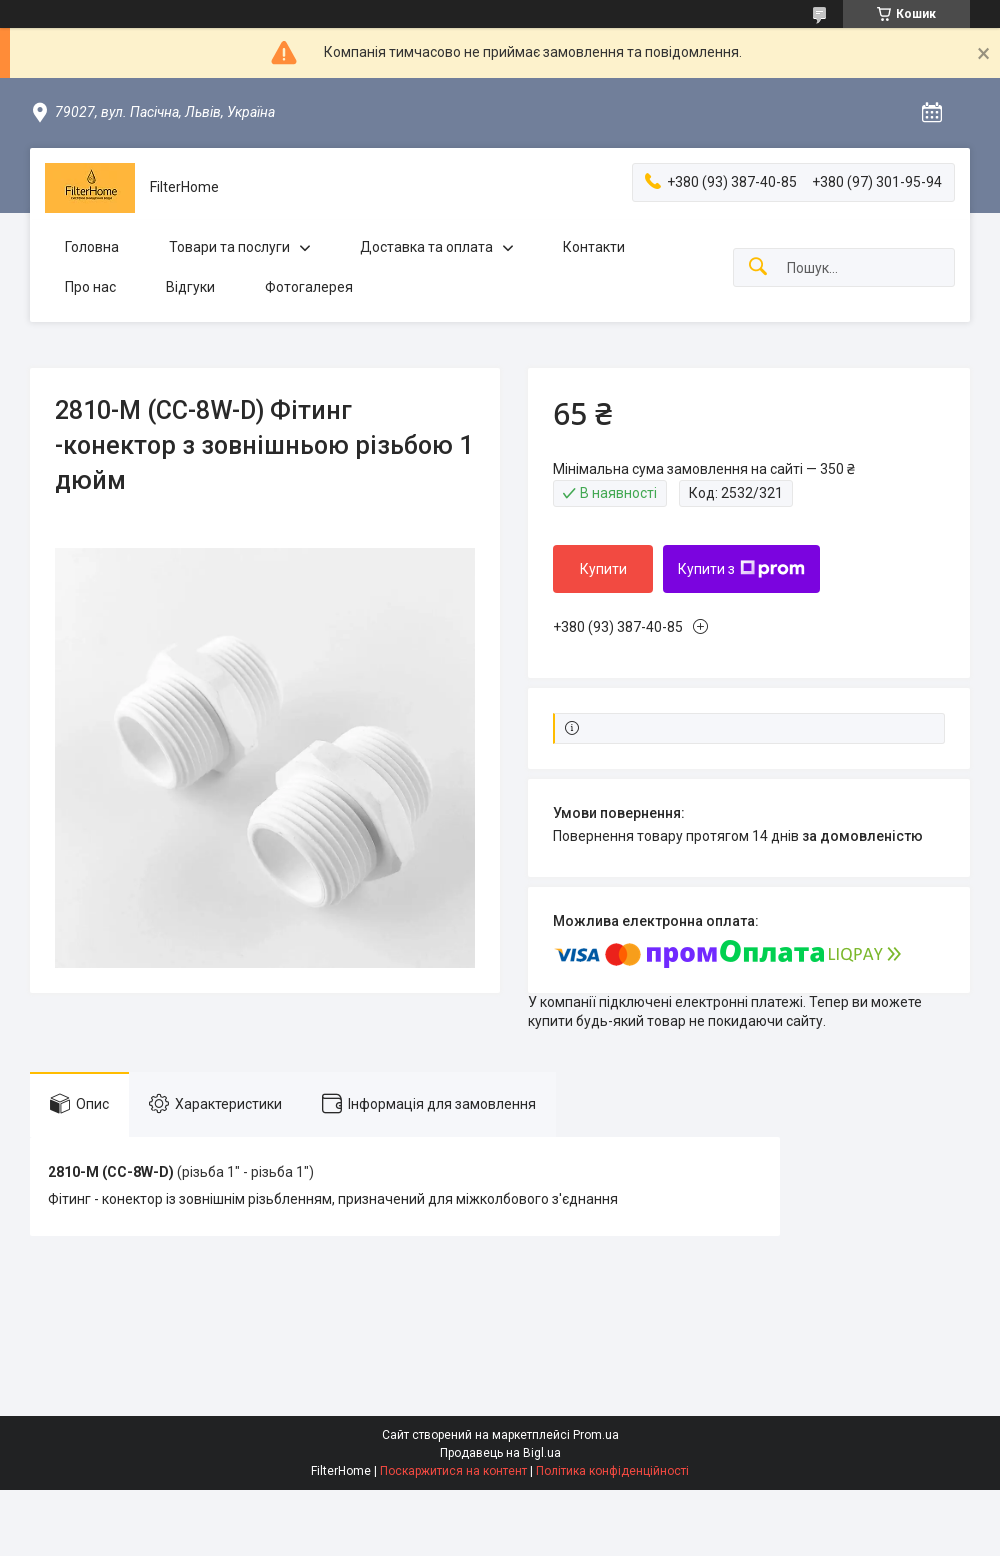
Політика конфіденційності (612, 1471)
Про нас (90, 287)
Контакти (594, 247)
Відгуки (190, 287)
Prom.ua (596, 1435)
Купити (603, 569)
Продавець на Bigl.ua (500, 1453)
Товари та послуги (229, 247)
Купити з (741, 569)
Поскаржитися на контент (453, 1471)
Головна (92, 247)
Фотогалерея (309, 287)
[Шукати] (758, 267)
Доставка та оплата (426, 247)
